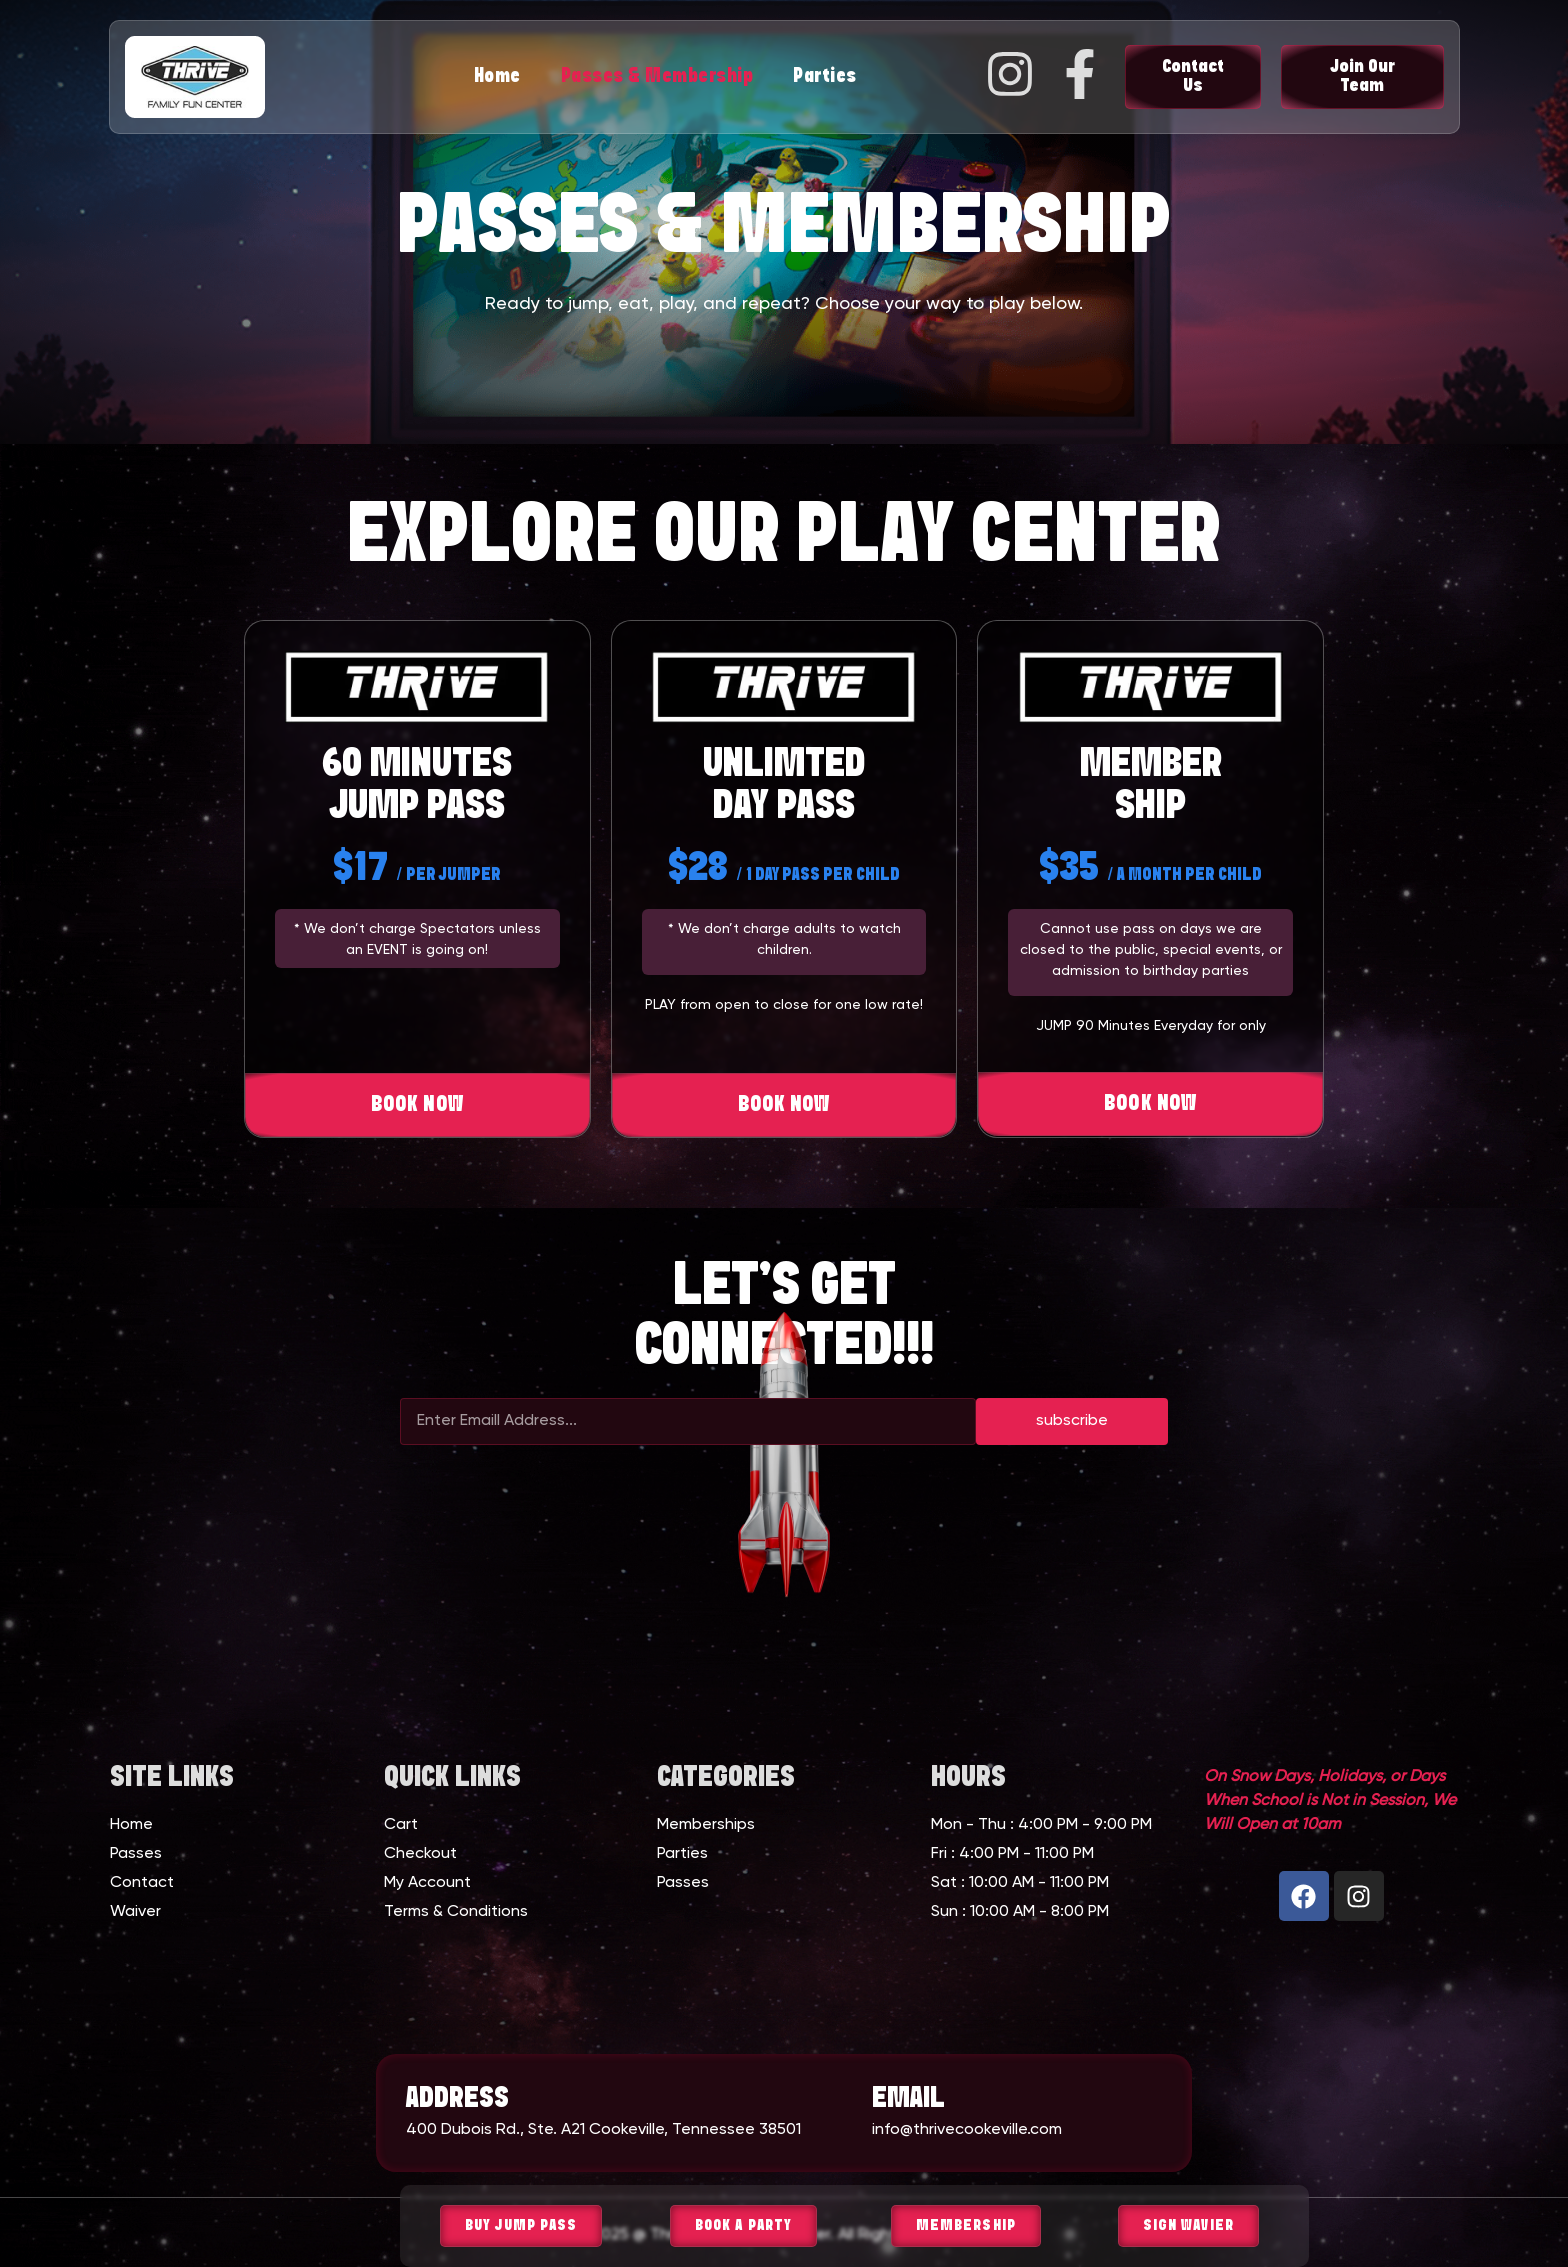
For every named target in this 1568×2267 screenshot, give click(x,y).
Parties (825, 76)
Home (497, 76)
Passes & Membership (657, 76)
